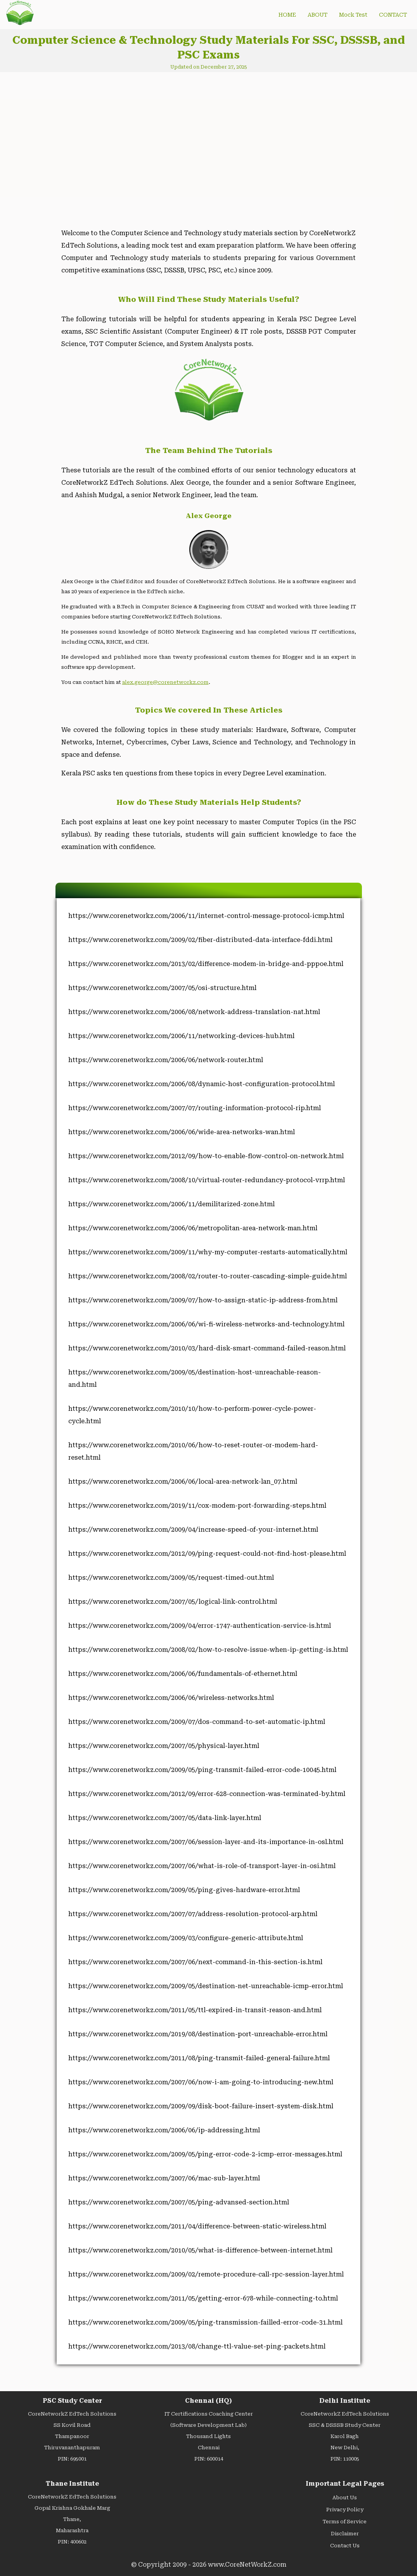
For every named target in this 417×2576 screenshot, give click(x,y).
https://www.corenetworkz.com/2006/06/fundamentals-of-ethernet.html (182, 1673)
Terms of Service (345, 2521)
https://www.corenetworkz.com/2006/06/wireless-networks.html (171, 1697)
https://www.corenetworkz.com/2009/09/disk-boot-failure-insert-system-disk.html (200, 2106)
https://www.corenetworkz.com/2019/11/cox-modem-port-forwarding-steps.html (197, 1505)
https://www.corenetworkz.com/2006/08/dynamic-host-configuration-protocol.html (201, 1084)
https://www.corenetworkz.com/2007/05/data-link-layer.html (164, 1818)
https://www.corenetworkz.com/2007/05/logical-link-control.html (172, 1601)
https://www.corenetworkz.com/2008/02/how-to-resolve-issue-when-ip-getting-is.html (208, 1649)
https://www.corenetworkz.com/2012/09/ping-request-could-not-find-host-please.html (207, 1553)
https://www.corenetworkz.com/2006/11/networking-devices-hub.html (181, 1036)
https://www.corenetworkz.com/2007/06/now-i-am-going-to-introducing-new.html (200, 2082)
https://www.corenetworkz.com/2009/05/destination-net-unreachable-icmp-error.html (205, 1986)
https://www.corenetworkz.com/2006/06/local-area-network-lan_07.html (182, 1481)
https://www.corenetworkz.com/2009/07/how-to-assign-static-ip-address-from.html (202, 1300)
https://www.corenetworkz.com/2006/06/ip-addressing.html (164, 2130)
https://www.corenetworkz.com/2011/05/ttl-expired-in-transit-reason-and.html (195, 2010)
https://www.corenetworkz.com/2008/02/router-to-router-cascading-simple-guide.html (207, 1276)
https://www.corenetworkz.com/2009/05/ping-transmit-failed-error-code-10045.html (202, 1770)
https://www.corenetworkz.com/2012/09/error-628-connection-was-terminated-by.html (206, 1794)
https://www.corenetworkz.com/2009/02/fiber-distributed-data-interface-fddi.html (200, 940)
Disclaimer (345, 2533)
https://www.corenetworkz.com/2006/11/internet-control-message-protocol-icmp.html (206, 916)
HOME (287, 15)
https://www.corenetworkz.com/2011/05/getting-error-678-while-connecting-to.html (203, 2298)
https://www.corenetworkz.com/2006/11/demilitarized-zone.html (171, 1204)
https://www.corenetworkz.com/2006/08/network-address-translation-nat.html (194, 1012)
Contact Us (345, 2545)
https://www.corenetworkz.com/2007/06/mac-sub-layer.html (164, 2178)
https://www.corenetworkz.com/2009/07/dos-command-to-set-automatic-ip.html (196, 1721)
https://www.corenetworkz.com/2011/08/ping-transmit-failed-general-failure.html (199, 2058)
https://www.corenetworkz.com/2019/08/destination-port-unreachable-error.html (197, 2034)
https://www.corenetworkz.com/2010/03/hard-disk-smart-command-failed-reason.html (207, 1348)
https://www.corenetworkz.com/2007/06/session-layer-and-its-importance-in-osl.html (205, 1842)
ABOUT (317, 15)
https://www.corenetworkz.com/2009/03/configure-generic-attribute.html (185, 1938)
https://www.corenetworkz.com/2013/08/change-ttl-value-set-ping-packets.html (196, 2346)
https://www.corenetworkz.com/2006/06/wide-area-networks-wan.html (181, 1132)
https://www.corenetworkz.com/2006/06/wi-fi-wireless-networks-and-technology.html (206, 1324)
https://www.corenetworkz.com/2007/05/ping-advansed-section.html (178, 2202)
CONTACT (393, 15)
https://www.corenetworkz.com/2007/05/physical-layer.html (163, 1745)
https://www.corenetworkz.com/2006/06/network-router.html (165, 1060)
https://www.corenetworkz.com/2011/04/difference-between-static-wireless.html (197, 2226)
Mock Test (353, 15)
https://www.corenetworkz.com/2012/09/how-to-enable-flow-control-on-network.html (206, 1156)
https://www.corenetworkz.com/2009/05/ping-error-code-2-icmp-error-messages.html (205, 2154)
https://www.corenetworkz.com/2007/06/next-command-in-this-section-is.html (195, 1962)
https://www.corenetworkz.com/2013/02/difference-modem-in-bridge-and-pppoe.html (205, 964)
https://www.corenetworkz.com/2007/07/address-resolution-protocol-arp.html (192, 1914)
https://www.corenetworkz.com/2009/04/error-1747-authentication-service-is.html (199, 1625)
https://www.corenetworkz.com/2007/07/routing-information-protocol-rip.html (194, 1108)
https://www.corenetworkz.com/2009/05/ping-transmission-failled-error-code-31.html (205, 2322)
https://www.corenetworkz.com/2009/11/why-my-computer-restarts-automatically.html (207, 1252)
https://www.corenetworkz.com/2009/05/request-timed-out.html (171, 1577)
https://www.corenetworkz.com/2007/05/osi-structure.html (162, 988)
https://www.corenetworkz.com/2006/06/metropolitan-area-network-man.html (192, 1228)
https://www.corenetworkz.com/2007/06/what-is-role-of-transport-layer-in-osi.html (202, 1866)
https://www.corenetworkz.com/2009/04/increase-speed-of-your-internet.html (193, 1529)
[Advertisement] (121, 144)
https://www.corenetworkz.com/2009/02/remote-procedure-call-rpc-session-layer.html (206, 2274)
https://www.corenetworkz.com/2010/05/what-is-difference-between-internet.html (200, 2250)
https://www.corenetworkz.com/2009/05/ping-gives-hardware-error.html (184, 1890)
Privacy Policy (344, 2509)
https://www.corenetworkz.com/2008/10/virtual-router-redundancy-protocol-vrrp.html (206, 1180)
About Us (344, 2497)
